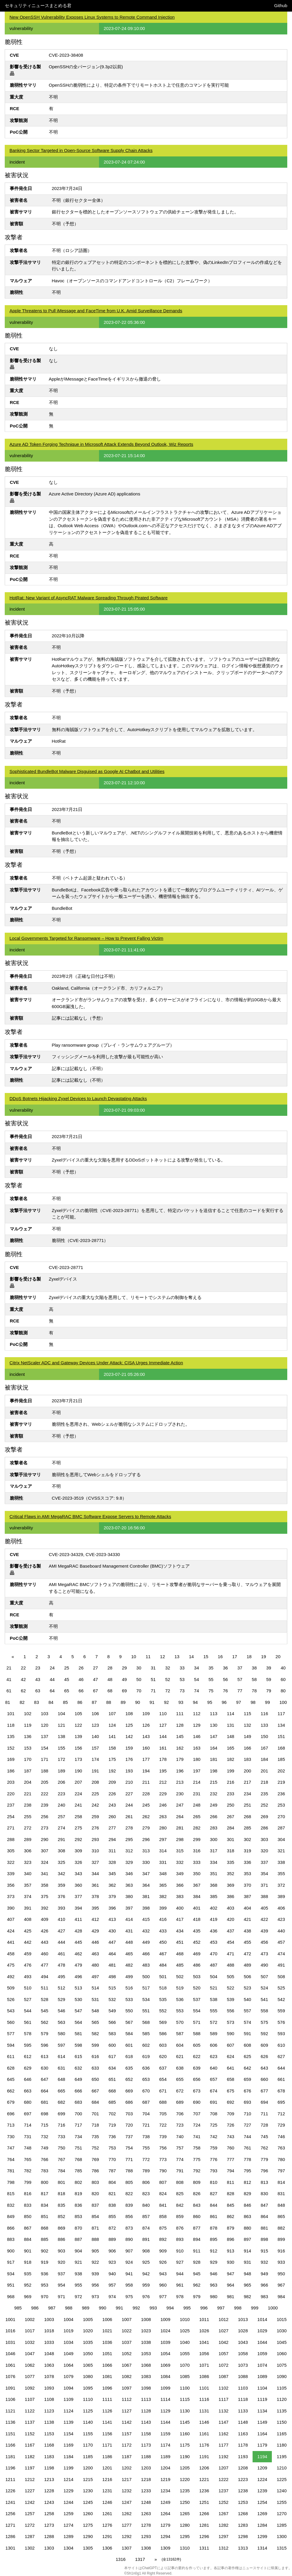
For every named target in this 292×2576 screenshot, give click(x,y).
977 (163, 2296)
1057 (223, 2353)
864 (264, 2216)
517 (146, 1987)
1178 (243, 2444)
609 (264, 2045)
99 (267, 1702)
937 (61, 2273)
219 (281, 1782)
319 (247, 1850)
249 (213, 1804)
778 (247, 2159)
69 (124, 1690)
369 (230, 1885)
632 (78, 2067)
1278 (146, 2525)
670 (146, 2090)
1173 (146, 2444)
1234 (165, 2490)
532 (112, 1999)
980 (213, 2296)
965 (247, 2284)
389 (281, 1896)
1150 (281, 2422)
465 (129, 1953)
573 (230, 2022)
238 (27, 1804)
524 (264, 1987)
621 (180, 2056)
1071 (204, 2365)
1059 (262, 2353)
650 (95, 2079)
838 (112, 2205)
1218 (146, 2479)
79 (268, 1690)
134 (281, 1725)
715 (44, 2124)
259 (95, 1816)
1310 (185, 2547)
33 (182, 1667)
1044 (262, 2342)
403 (230, 1907)
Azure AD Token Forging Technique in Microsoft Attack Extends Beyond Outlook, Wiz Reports (101, 444)
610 (281, 2045)
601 (129, 2045)
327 (95, 1862)
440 (281, 1930)
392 (44, 1907)
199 (230, 1770)
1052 (126, 2353)
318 (230, 1850)
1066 (107, 2365)
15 (205, 1656)
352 (230, 1873)
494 (44, 1976)
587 (180, 2033)
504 (213, 1976)
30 (138, 1667)
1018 (49, 2330)
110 (163, 1713)
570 (180, 2022)
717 (78, 2124)
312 (129, 1850)
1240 (281, 2490)
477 (44, 1964)
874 (146, 2227)
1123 (49, 2410)
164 (213, 1747)
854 (95, 2216)
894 (196, 2239)
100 (283, 1702)
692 (230, 2102)
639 (196, 2067)
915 (264, 2250)
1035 (88, 2342)
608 (247, 2045)
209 (112, 1782)
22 (23, 1667)
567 (129, 2022)
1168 (49, 2444)
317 (213, 1850)
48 (109, 1679)
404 (247, 1907)
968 (11, 2296)
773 (163, 2159)
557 (247, 2010)
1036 (107, 2342)
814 (281, 2182)
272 (27, 1827)
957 (112, 2284)
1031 (10, 2342)
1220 (185, 2479)
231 (196, 1793)
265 (196, 1816)
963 (213, 2284)
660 (264, 2079)
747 (11, 2147)
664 (44, 2090)
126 (146, 1725)
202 (281, 1770)
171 (44, 1759)
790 (163, 2170)
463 (95, 1953)
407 (11, 1919)
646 (27, 2079)
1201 (107, 2467)
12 (162, 1656)
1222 (223, 2479)
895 (213, 2239)
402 (213, 1907)
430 (112, 1930)
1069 (165, 2365)
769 (95, 2159)
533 (129, 1999)
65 (66, 1690)
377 (78, 1896)
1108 (49, 2399)
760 (230, 2147)
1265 (185, 2513)
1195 (281, 2456)
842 (180, 2205)
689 (180, 2102)
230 (180, 1793)
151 (281, 1736)
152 (11, 1747)
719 (112, 2124)
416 (163, 1919)
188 (44, 1770)
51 (153, 1679)
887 (78, 2239)
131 (230, 1725)
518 (163, 1987)
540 (247, 1999)
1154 (68, 2433)
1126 (107, 2410)
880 (247, 2227)
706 (180, 2113)
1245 (88, 2502)
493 (27, 1976)
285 (247, 1827)
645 (11, 2079)
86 (79, 1702)
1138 (49, 2422)
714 (27, 2124)
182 (230, 1759)
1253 (243, 2502)
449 (146, 1942)
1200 (88, 2467)
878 (213, 2227)
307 (44, 1850)
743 (230, 2136)
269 (264, 1816)
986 (35, 2307)
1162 (223, 2433)
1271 (10, 2525)
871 (95, 2227)
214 (196, 1782)
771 (129, 2159)
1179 (262, 2444)
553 (180, 2010)
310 (95, 1850)
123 (95, 1725)
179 (180, 1759)
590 (230, 2033)
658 (230, 2079)
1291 (107, 2536)
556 (230, 2010)
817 (44, 2193)
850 (27, 2216)
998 (237, 2307)
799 (27, 2182)
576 (281, 2022)
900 (11, 2250)
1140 (88, 2422)
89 (123, 1702)
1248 (146, 2502)
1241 (10, 2502)
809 (196, 2182)
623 (213, 2056)
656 (196, 2079)
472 (247, 1953)
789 (146, 2170)
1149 (262, 2422)
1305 (88, 2547)
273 (44, 1827)
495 (61, 1976)
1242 (30, 2502)
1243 (49, 2502)
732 (44, 2136)
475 (11, 1964)
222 (44, 1793)
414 (129, 1919)
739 (163, 2136)
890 (129, 2239)
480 (95, 1964)
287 (281, 1827)
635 (129, 2067)
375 (44, 1896)
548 (95, 2010)
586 (163, 2033)
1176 (204, 2444)
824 (163, 2193)
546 (61, 2010)
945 (196, 2273)
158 (112, 1747)
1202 (126, 2467)
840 (146, 2205)
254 (11, 1816)
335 (230, 1862)
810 (213, 2182)
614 (61, 2056)
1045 (281, 2342)
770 (112, 2159)
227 (129, 1793)
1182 (30, 2456)
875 (163, 2227)
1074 (262, 2365)
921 (78, 2262)
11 (148, 1656)
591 (247, 2033)
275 (78, 1827)
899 (281, 2239)
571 (196, 2022)
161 (163, 1747)
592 (264, 2033)
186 (11, 1770)
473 (264, 1953)
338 (281, 1862)
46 (81, 1679)
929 (213, 2262)
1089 (262, 2376)
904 (78, 2250)
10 (133, 1656)
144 (163, 1736)
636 (146, 2067)
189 (61, 1770)
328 (112, 1862)
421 (247, 1919)
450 (163, 1942)
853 (78, 2216)
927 (180, 2262)
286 (264, 1827)
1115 (185, 2399)
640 (213, 2067)
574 (247, 2022)
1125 (88, 2410)
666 (78, 2090)
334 (213, 1862)
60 (283, 1679)
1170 (88, 2444)
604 (180, 2045)
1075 (281, 2365)
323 (27, 1862)
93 (181, 1702)
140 (95, 1736)
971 (61, 2296)
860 (196, 2216)
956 (95, 2284)
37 (239, 1667)
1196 (10, 2467)
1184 (68, 2456)
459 (27, 1953)
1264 (165, 2513)
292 (78, 1839)
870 (78, 2227)
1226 (10, 2490)
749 (44, 2147)
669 (129, 2090)
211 (146, 1782)
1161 (204, 2433)
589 (213, 2033)
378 (95, 1896)
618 (129, 2056)
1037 (126, 2342)
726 (230, 2124)
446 (95, 1942)
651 (112, 2079)
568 (146, 2022)
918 (27, 2262)
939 (95, 2273)
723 (180, 2124)
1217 (126, 2479)
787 (112, 2170)
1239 (262, 2490)
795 (247, 2170)
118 (11, 1725)
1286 (10, 2536)
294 (112, 1839)
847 (264, 2205)
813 (264, 2182)
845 (230, 2205)
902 (44, 2250)
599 (95, 2045)
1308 (146, 2547)
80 (283, 1690)
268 (247, 1816)
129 (196, 1725)
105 (78, 1713)
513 (78, 1987)
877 (196, 2227)
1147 (223, 2422)
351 (213, 1873)
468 (180, 1953)
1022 (126, 2330)
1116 (204, 2399)
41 (9, 1679)
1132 (223, 2410)
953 (44, 2284)
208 (95, 1782)
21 (9, 1667)
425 (27, 1930)
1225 (281, 2479)
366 (180, 1885)
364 (146, 1885)
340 (27, 1873)
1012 (223, 2319)
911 (196, 2250)
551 (146, 2010)
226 (112, 1793)
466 (146, 1953)
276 (95, 1827)
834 (44, 2205)
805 (129, 2182)
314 (163, 1850)
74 (196, 1690)
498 (112, 1976)
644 (281, 2067)
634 (112, 2067)
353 (247, 1873)
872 (112, 2227)
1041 (204, 2342)
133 (264, 1725)
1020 (88, 2330)
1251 (204, 2502)
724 (196, 2124)
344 (95, 1873)
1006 (107, 2319)
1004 (68, 2319)
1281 (204, 2525)
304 (281, 1839)
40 (283, 1667)
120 (44, 1725)
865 (281, 2216)
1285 (281, 2525)
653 (146, 2079)
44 (52, 1679)
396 (112, 1907)
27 (95, 1667)
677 (264, 2090)
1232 (126, 2490)
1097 (126, 2387)
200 (247, 1770)
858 (163, 2216)
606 (213, 2045)
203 (11, 1782)
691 (213, 2102)
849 (11, 2216)
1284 (262, 2525)
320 (264, 1850)
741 (196, 2136)
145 (180, 1736)
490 (264, 1964)
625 (247, 2056)
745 (264, 2136)
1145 (185, 2422)
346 (129, 1873)
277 (112, 1827)
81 (7, 1702)
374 (27, 1896)
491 (281, 1964)
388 (264, 1896)
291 (61, 1839)
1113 (146, 2399)
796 (264, 2170)
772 (146, 2159)
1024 (165, 2330)
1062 (30, 2365)
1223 (243, 2479)
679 (11, 2102)
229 (163, 1793)
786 (95, 2170)
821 (112, 2193)
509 (11, 1987)
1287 (30, 2536)
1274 (68, 2525)
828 (230, 2193)
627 (281, 2056)
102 (27, 1713)
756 (163, 2147)
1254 (262, 2502)
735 (95, 2136)
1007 (126, 2319)
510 (27, 1987)
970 (44, 2296)
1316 (120, 2559)
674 (213, 2090)
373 (11, 1896)
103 (44, 1713)
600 (112, 2045)
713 (11, 2124)
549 (112, 2010)
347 (146, 1873)
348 (163, 1873)
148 (230, 1736)
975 (129, 2296)
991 (119, 2307)
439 (264, 1930)
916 (281, 2250)
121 (61, 1725)
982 (247, 2296)
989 (85, 2307)
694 (264, 2102)
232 (213, 1793)
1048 (49, 2353)
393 (61, 1907)
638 (180, 2067)
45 (66, 1679)
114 (230, 1713)
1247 (126, 2502)
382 (163, 1896)
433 (163, 1930)
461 (61, 1953)
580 (61, 2033)
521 (213, 1987)
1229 (68, 2490)
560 (11, 2022)
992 (136, 2307)
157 (95, 1747)
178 (163, 1759)
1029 (262, 2330)
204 (27, 1782)
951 (11, 2284)
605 (196, 2045)
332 (180, 1862)
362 (112, 1885)
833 (27, 2205)
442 (27, 1942)
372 (281, 1885)
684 (95, 2102)
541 (264, 1999)
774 (180, 2159)
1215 (88, 2479)
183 (247, 1759)
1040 (185, 2342)
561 (27, 2022)
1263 (146, 2513)
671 (163, 2090)
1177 (223, 2444)
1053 (146, 2353)
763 (281, 2147)
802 (78, 2182)
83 (36, 1702)
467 (163, 1953)
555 (213, 2010)
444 (61, 1942)
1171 (107, 2444)
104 (61, 1713)
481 (112, 1964)
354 (264, 1873)
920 (61, 2262)
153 (27, 1747)
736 (112, 2136)
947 (230, 2273)
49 (124, 1679)
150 (264, 1736)
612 (27, 2056)
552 (163, 2010)
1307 (126, 2547)
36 (225, 1667)
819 (78, 2193)
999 (255, 2307)
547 (78, 2010)
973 (95, 2296)
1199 (68, 2467)
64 (52, 1690)
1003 (49, 2319)
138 (61, 1736)
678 (281, 2090)
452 (196, 1942)
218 (264, 1782)
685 (112, 2102)
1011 (204, 2319)
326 (78, 1862)
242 (95, 1804)
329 (129, 1862)
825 (180, 2193)
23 (37, 1667)
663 (27, 2090)
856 (129, 2216)
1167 (30, 2444)
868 (44, 2227)
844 (213, 2205)
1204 (165, 2467)
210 (129, 1782)
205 (44, 1782)
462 (78, 1953)
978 (180, 2296)
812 (247, 2182)
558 (264, 2010)
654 (163, 2079)
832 (11, 2205)
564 (78, 2022)
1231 (107, 2490)
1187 (126, 2456)
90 (137, 1702)
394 (78, 1907)
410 (61, 1919)
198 (213, 1770)
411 (78, 1919)
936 (44, 2273)
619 (146, 2056)
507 (264, 1976)
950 (281, 2273)
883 (11, 2239)
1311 (204, 2547)
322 (11, 1862)
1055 (185, 2353)
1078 (49, 2376)
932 (264, 2262)
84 (51, 1702)
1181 (10, 2456)
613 (44, 2056)
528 (44, 1999)
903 (61, 2250)
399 (163, 1907)
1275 (88, 2525)
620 (163, 2056)
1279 (165, 2525)
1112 (126, 2399)
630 (44, 2067)
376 (61, 1896)
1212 (30, 2479)
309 (78, 1850)
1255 (281, 2502)
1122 (30, 2410)
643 (264, 2067)
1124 (68, 2410)
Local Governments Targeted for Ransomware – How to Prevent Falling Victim (86, 938)
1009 (165, 2319)
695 (281, 2102)
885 (44, 2239)
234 (247, 1793)
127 (163, 1725)
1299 (262, 2536)
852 (61, 2216)
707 (196, 2113)
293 (95, 1839)
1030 (281, 2330)
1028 (243, 2330)
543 (11, 2010)
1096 (107, 2387)
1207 (223, 2467)
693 (247, 2102)
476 (27, 1964)
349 (180, 1873)
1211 (10, 2479)
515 (112, 1987)
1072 (223, 2365)
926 (163, 2262)
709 (230, 2113)
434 (180, 1930)
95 (209, 1702)
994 (170, 2307)
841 (163, 2205)
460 (44, 1953)
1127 (126, 2410)
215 (213, 1782)
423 (281, 1919)
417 (180, 1919)
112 (196, 1713)
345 (112, 1873)
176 (129, 1759)
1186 (107, 2456)
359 (61, 1885)
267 (230, 1816)
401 (196, 1907)
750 (61, 2147)
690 (196, 2102)
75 (210, 1690)
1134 (262, 2410)
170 (27, 1759)
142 (129, 1736)
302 (247, 1839)
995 (187, 2307)
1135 (281, 2410)
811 (230, 2182)
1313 (243, 2547)
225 (95, 1793)
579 (44, 2033)
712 (281, 2113)
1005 (88, 2319)
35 (210, 1667)
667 (95, 2090)
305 (11, 1850)
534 (146, 1999)
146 (196, 1736)
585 (146, 2033)
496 (78, 1976)
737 (129, 2136)
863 (247, 2216)
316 (196, 1850)
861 (213, 2216)
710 (247, 2113)
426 (44, 1930)
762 (264, 2147)
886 (61, 2239)
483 (146, 1964)
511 (44, 1987)
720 (129, 2124)
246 (163, 1804)
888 (95, 2239)
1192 (223, 2456)
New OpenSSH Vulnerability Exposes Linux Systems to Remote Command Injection (92, 17)
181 (213, 1759)
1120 (281, 2399)
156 (78, 1747)
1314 (262, 2547)
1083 (146, 2376)
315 (180, 1850)
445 (78, 1942)
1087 (223, 2376)
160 (146, 1747)
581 (78, 2033)
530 (78, 1999)
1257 (30, 2513)
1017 (30, 2330)
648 (61, 2079)
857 (146, 2216)
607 (230, 2045)
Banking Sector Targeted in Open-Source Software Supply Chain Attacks (81, 150)
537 (196, 1999)
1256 (10, 2513)
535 (163, 1999)
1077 (30, 2376)
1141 (107, 2422)
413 (112, 1919)
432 (146, 1930)
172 (61, 1759)
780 (281, 2159)
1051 (107, 2353)
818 (61, 2193)
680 (27, 2102)
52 (167, 1679)
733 (61, 2136)
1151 (10, 2433)
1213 (49, 2479)
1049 (68, 2353)
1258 (49, 2513)
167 (264, 1747)
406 (281, 1907)
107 (112, 1713)
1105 (281, 2387)
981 (230, 2296)
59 (268, 1679)
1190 (185, 2456)
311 (112, 1850)
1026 (204, 2330)
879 (230, 2227)
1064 (68, 2365)
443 (44, 1942)
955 (78, 2284)
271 (11, 1827)
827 (213, 2193)
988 (68, 2307)
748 (27, 2147)
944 (180, 2273)
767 (61, 2159)
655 (180, 2079)
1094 (68, 2387)
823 (146, 2193)
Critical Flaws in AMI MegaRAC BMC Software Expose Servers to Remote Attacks (90, 1516)
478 (61, 1964)
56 (225, 1679)
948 (247, 2273)
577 (11, 2033)
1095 (88, 2387)
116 (264, 1713)
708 (213, 2113)
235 (264, 1793)
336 (247, 1862)
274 (61, 1827)
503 (196, 1976)
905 (95, 2250)
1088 (243, 2376)
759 (213, 2147)
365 (163, 1885)
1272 (30, 2525)
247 (180, 1804)
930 (230, 2262)
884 (27, 2239)
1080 (88, 2376)
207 (78, 1782)
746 (281, 2136)
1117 (223, 2399)
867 (27, 2227)
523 (247, 1987)
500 (146, 1976)
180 (196, 1759)
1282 (223, 2525)
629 (27, 2067)
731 (27, 2136)
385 (213, 1896)
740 (180, 2136)
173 (78, 1759)
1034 (68, 2342)
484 (163, 1964)
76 (225, 1690)
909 (163, 2250)
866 (11, 2227)
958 (129, 2284)
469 (196, 1953)
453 (213, 1942)
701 (95, 2113)
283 (213, 1827)
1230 (88, 2490)
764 (11, 2159)
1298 (243, 2536)
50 (138, 1679)
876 (180, 2227)
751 (78, 2147)
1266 (204, 2513)
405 (264, 1907)
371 (264, 1885)
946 (213, 2273)
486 (196, 1964)
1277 (126, 2525)
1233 (146, 2490)
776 (213, 2159)
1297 (223, 2536)
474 (281, 1953)
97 (238, 1702)
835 (61, 2205)
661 (281, 2079)
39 (268, 1667)
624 (230, 2056)
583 (112, 2033)
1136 (10, 2422)
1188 (146, 2456)
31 (153, 1667)
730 (11, 2136)
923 (112, 2262)
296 (146, 1839)
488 (230, 1964)
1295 (185, 2536)
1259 (68, 2513)
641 (230, 2067)
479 (78, 1964)
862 (230, 2216)
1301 (10, 2547)
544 (27, 2010)
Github (280, 5)
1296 (204, 2536)
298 (180, 1839)
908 (146, 2250)
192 (112, 1770)
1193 (243, 2456)
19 (263, 1656)
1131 (204, 2410)
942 (146, 2273)
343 (78, 1873)
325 (61, 1862)
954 (61, 2284)
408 (27, 1919)
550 (129, 2010)
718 (95, 2124)
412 (95, 1919)
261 (129, 1816)
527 (27, 1999)
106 (95, 1713)
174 (95, 1759)
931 (247, 2262)
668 (112, 2090)
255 (27, 1816)
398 (146, 1907)
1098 (146, 2387)
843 (196, 2205)
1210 (281, 2467)
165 (230, 1747)
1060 (281, 2353)
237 (11, 1804)
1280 (185, 2525)
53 (182, 1679)
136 (27, 1736)
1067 (126, 2365)
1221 (204, 2479)
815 (11, 2193)
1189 (165, 2456)
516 (129, 1987)
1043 (243, 2342)
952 (27, 2284)
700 (78, 2113)
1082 (126, 2376)
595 (27, 2045)
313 (146, 1850)
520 (196, 1987)
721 (146, 2124)
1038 (146, 2342)
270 (281, 1816)
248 (196, 1804)
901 (27, 2250)
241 (78, 1804)
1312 (223, 2547)
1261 (107, 2513)
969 (27, 2296)
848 (281, 2205)
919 (44, 2262)
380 (129, 1896)
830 (264, 2193)
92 (166, 1702)
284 (230, 1827)
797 (281, 2170)
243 (112, 1804)
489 (247, 1964)
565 (95, 2022)
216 (230, 1782)
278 (129, 1827)
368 (213, 1885)
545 (44, 2010)
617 (112, 2056)
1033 (49, 2342)
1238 (243, 2490)
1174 (165, 2444)
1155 (88, 2433)
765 (27, 2159)
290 (44, 1839)
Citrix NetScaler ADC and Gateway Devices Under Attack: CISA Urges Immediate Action (96, 1362)
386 (230, 1896)
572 (213, 2022)
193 (129, 1770)
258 (78, 1816)
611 (11, 2056)
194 (146, 1770)
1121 (10, 2410)
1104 (262, 2387)
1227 (30, 2490)
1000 (273, 2307)
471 (230, 1953)
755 (146, 2147)
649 (78, 2079)
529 (61, 1999)
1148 (243, 2422)
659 (247, 2079)
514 (95, 1987)
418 (196, 1919)
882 (281, 2227)
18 (249, 1656)
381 (146, 1896)
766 (44, 2159)
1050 (88, 2353)
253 (281, 1804)
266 (213, 1816)
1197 (30, 2467)
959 (146, 2284)
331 (163, 1862)
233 (230, 1793)
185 (281, 1759)
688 (163, 2102)
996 (204, 2307)
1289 (68, 2536)
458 (11, 1953)
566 (112, 2022)
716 (61, 2124)
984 (281, 2296)
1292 (126, 2536)
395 (95, 1907)
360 (78, 1885)
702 (112, 2113)
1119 (262, 2399)
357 (27, 1885)
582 (95, 2033)
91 (151, 1702)
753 (112, 2147)
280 (163, 1827)
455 (247, 1942)
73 (182, 1690)
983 (264, 2296)
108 (129, 1713)
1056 (204, 2353)
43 (37, 1679)
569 (163, 2022)
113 (213, 1713)
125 (129, 1725)
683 (78, 2102)
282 (196, 1827)
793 (213, 2170)
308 (61, 1850)
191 (95, 1770)
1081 (107, 2376)
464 (112, 1953)
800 (44, 2182)
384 (196, 1896)
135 (11, 1736)
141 (112, 1736)
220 (11, 1793)
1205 (185, 2467)
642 (247, 2067)
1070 (185, 2365)
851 (44, 2216)
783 (44, 2170)
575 (264, 2022)
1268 (243, 2513)
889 (112, 2239)
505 (230, 1976)
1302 (30, 2547)
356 (11, 1885)
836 (78, 2205)
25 (66, 1667)
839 (129, 2205)
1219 (165, 2479)
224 (78, 1793)
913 (230, 2250)
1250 (185, 2502)
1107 (30, 2399)
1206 (204, 2467)
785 (78, 2170)
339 (11, 1873)
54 (196, 1679)
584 (129, 2033)
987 (51, 2307)
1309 (165, 2547)
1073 (243, 2365)
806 (146, 2182)
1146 (204, 2422)
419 (213, 1919)
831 (281, 2193)
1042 (223, 2342)
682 (61, 2102)
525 (281, 1987)
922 (95, 2262)
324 (44, 1862)
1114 (165, 2399)
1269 (262, 2513)
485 (180, 1964)
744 (247, 2136)
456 (264, 1942)
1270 (281, 2513)
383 (180, 1896)
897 (247, 2239)
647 (44, 2079)
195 (163, 1770)
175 (112, 1759)
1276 (107, 2525)
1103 (243, 2387)
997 (220, 2307)
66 (81, 1690)
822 (129, 2193)
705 (163, 2113)
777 (230, 2159)
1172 (126, 2444)
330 (146, 1862)
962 (196, 2284)
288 (11, 1839)
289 (27, 1839)
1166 (10, 2444)
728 (264, 2124)
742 (213, 2136)
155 (61, 1747)
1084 (165, 2376)
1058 (243, 2353)
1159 (165, 2433)
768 (78, 2159)
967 (281, 2284)
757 (180, 2147)
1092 (30, 2387)
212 (163, 1782)
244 (129, 1804)
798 (11, 2182)
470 (213, 1953)
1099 (165, 2387)
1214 (68, 2479)
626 (264, 2056)
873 (129, 2227)
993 (153, 2307)
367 (196, 1885)
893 (180, 2239)
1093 (49, 2387)
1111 (107, 2399)
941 (129, 2273)
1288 (49, 2536)
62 (23, 1690)
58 (254, 1679)
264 (180, 1816)
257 (61, 1816)
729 (281, 2124)
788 (129, 2170)
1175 (185, 2444)
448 (129, 1942)
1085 (185, 2376)
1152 (30, 2433)
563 (61, 2022)
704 (146, 2113)
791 (180, 2170)
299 (196, 1839)
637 (163, 2067)
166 (247, 1747)
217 (247, 1782)
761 (247, 2147)
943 (163, 2273)
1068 (146, 2365)
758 (196, 2147)
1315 (281, 2547)
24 (52, 1667)
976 (146, 2296)
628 (11, 2067)
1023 (146, 2330)
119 (27, 1725)
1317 (140, 2559)
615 (78, 2056)
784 (61, 2170)
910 (180, 2250)
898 (264, 2239)
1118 (243, 2399)
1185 (88, 2456)
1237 (223, 2490)
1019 (68, 2330)
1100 (185, 2387)
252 (264, 1804)
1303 (49, 2547)
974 (112, 2296)
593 (281, 2033)
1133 (243, 2410)
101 (11, 1713)
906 (112, 2250)
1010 (185, 2319)
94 (195, 1702)
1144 (165, 2422)
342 (61, 1873)
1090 (281, 2376)
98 (253, 1702)
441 (11, 1942)
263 (163, 1816)
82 (22, 1702)
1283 (243, 2525)
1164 (262, 2433)
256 (44, 1816)
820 (95, 2193)
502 (180, 1976)
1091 (10, 2387)
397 (129, 1907)
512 (61, 1987)
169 (11, 1759)
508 (281, 1976)
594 (11, 2045)
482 (129, 1964)
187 (27, 1770)
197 (196, 1770)
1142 (126, 2422)
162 (180, 1747)
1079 (68, 2376)
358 (44, 1885)
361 (95, 1885)
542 (281, 1999)
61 (9, 1690)
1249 (165, 2502)
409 (44, 1919)
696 (11, 2113)
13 (177, 1656)
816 (27, 2193)
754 (129, 2147)
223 (61, 1793)
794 (230, 2170)
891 (146, 2239)
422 (264, 1919)
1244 (68, 2502)
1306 (107, 2547)
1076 (10, 2376)
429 (95, 1930)
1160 (185, 2433)
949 (264, 2273)
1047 (30, 2353)
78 (254, 1690)
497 (95, 1976)
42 (23, 1679)
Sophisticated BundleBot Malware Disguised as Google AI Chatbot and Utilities (87, 771)
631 (61, 2067)
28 (109, 1667)
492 (11, 1976)
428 (78, 1930)
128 (180, 1725)
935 (27, 2273)
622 (196, 2056)
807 (163, 2182)
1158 (146, 2433)
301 (230, 1839)
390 (11, 1907)
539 (230, 1999)
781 (11, 2170)
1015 (281, 2319)
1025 (185, 2330)
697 (27, 2113)
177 (146, 1759)
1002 (30, 2319)
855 (112, 2216)
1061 (10, 2365)
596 (44, 2045)
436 (213, 1930)
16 (220, 1656)
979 (196, 2296)
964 (230, 2284)
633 (95, 2067)
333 (196, 1862)
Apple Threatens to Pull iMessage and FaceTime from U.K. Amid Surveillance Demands (95, 310)
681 (44, 2102)
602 (146, 2045)
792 (196, 2170)
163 (196, 1747)
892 (163, 2239)
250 (230, 1804)
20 (277, 1656)
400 (180, 1907)
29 (124, 1667)
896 (230, 2239)
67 (95, 1690)
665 (61, 2090)
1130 (185, 2410)
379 (112, 1896)
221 (27, 1793)
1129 (165, 2410)
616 (95, 2056)
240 (61, 1804)
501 (163, 1976)
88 (108, 1702)
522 (230, 1987)
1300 (281, 2536)
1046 (10, 2353)
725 (213, 2124)
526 (11, 1999)
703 (129, 2113)
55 (210, 1679)
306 (27, 1850)
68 (109, 1690)
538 (213, 1999)
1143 (146, 2422)
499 (129, 1976)
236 (281, 1793)
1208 (243, 2467)
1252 (223, 2502)
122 (78, 1725)
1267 (223, 2513)
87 (94, 1702)
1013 (243, 2319)
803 (95, 2182)
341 (44, 1873)
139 (78, 1736)
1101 (204, 2387)
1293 (146, 2536)
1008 (146, 2319)
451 (180, 1942)
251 (247, 1804)
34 (196, 1667)
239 (44, 1804)
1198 (49, 2467)
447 (112, 1942)
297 (163, 1839)
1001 (10, 2319)
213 (180, 1782)
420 (230, 1919)
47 (95, 1679)
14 (191, 1656)
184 (264, 1759)
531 (95, 1999)
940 (112, 2273)
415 (146, 1919)
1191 (204, 2456)
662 (11, 2090)
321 (281, 1850)
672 (180, 2090)
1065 (88, 2365)
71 (153, 1690)
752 (95, 2147)
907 (129, 2250)
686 (129, 2102)
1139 (68, 2422)
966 (264, 2284)
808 (180, 2182)
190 (78, 1770)
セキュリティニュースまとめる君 (38, 5)
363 (129, 1885)
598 (78, 2045)
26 (81, 1667)
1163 (243, 2433)
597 (61, 2045)
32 (167, 1667)
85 (65, 1702)
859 (180, 2216)
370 (247, 1885)
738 (146, 2136)
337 (264, 1862)
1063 (49, 2365)
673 (196, 2090)
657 (213, 2079)
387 (247, 1896)
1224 (262, 2479)
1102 (223, 2387)
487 (213, 1964)
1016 (10, 2330)
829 (247, 2193)
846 (247, 2205)
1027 (223, 2330)
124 (112, 1725)
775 (196, 2159)
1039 (165, 2342)
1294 (165, 2536)
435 (196, 1930)
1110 (88, 2399)
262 (146, 1816)
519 (180, 1987)
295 (129, 1839)
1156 (107, 2433)
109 (146, 1713)
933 (281, 2262)
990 (102, 2307)
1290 (88, 2536)
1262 (126, 2513)
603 (163, 2045)
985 (18, 2307)
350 (196, 1873)
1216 (107, 2479)
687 (146, 2102)
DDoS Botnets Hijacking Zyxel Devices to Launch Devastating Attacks (78, 1098)
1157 (126, 2433)
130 (213, 1725)
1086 (204, 2376)
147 (213, 1736)
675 (230, 2090)
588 (196, 2033)
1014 (262, 2319)
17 (234, 1656)
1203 (146, 2467)
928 (196, 2262)
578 (27, 2033)
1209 (262, 2467)
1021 (107, 2330)
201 (264, 1770)
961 (180, 2284)
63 (37, 1690)
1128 (146, 2410)
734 (78, 2136)
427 (61, 1930)
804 (112, 2182)
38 (254, 1667)
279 (146, 1827)
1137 (30, 2422)
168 (281, 1747)
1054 (165, 2353)
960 (163, 2284)
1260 (88, 2513)
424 (11, 1930)
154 (44, 1747)
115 (247, 1713)
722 (163, 2124)
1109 (68, 2399)
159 (129, 1747)
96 (224, 1702)
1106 (10, 2399)
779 (264, 2159)
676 (247, 2090)
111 (180, 1713)
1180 (281, 2444)
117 (281, 1713)
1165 (281, 2433)
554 (196, 2010)
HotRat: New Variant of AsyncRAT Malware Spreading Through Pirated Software (88, 597)
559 (281, 2010)
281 (180, 1827)
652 (129, 2079)
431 (129, 1930)
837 (95, 2205)
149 (247, 1736)
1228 (49, 2490)
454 (230, 1942)
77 (239, 1690)
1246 (107, 2502)
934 (11, 2273)
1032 (30, 2342)
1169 (68, 2444)
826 (196, 2193)
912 (213, 2250)
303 (264, 1839)
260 (112, 1816)
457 (281, 1942)
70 (138, 1690)
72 (167, 1690)
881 (264, 2227)
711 (264, 2113)
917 (11, 2262)
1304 (68, 2547)
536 (180, 1999)
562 (44, 2022)
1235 (185, 2490)
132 (247, 1725)
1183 (49, 2456)
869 (61, 2227)
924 (129, 2262)
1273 (49, 2525)
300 (213, 1839)
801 (61, 2182)
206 (61, 1782)
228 (146, 1793)
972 (78, 2296)
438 (247, 1930)
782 (27, 2170)
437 (230, 1930)
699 (61, 2113)
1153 (49, 2433)
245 (146, 1804)
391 (27, 1907)
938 (78, 2273)
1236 (204, 2490)
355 (281, 1873)
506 (247, 1976)
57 (239, 1679)
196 (180, 1770)
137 (44, 1736)
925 (146, 2262)
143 (146, 1736)
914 (247, 2250)
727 (247, 2124)
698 (44, 2113)
